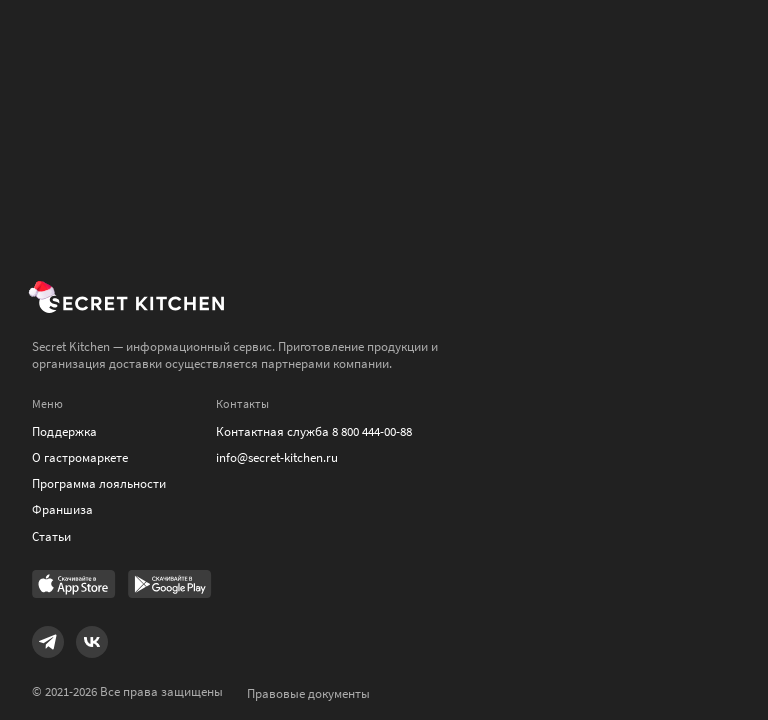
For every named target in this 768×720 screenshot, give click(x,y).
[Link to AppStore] (74, 586)
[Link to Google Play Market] (170, 586)
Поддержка (64, 431)
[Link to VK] (92, 642)
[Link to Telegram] (48, 642)
